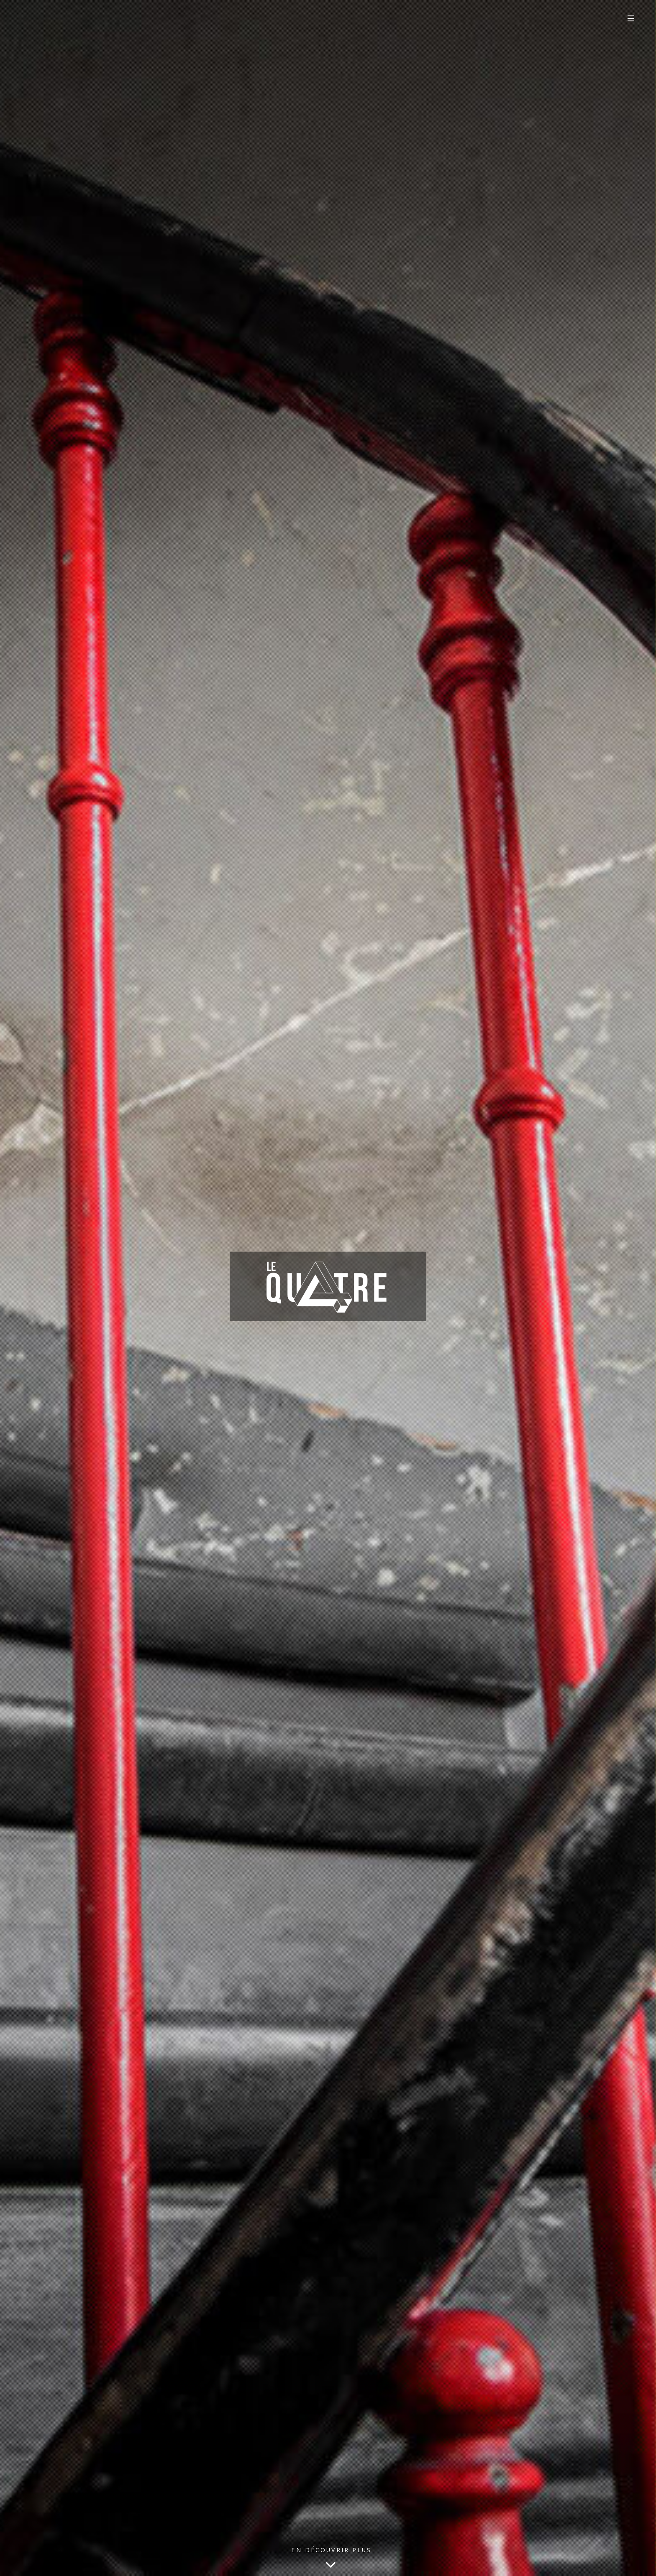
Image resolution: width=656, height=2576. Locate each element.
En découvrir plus (331, 2559)
